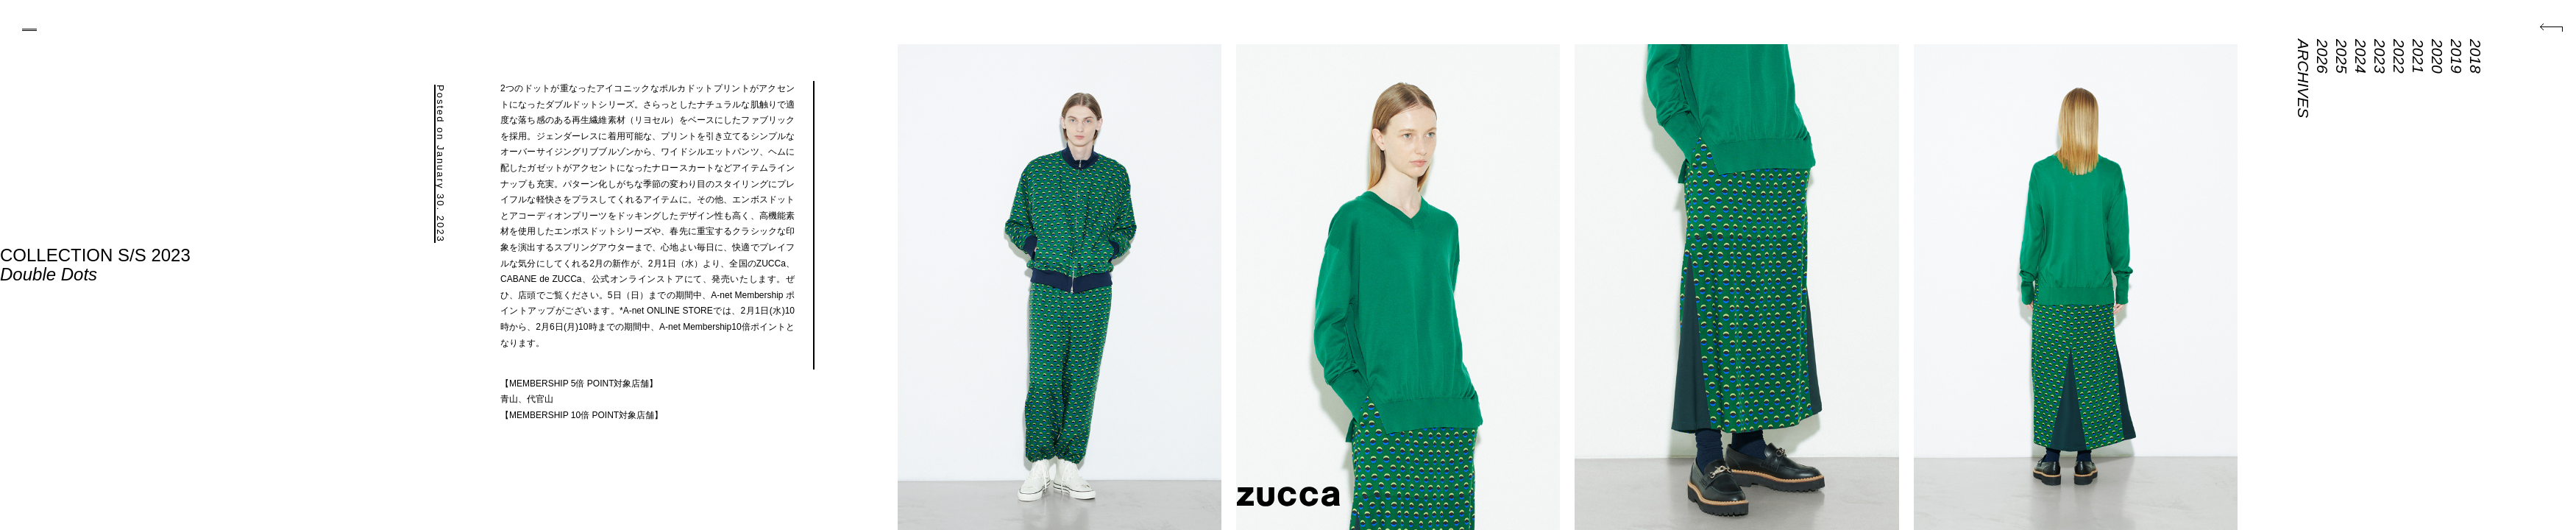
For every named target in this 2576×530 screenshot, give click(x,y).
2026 (2322, 56)
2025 (2341, 56)
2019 (2456, 56)
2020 (2437, 56)
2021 (2418, 56)
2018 (2475, 56)
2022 (2399, 56)
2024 (2361, 56)
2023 (2380, 56)
